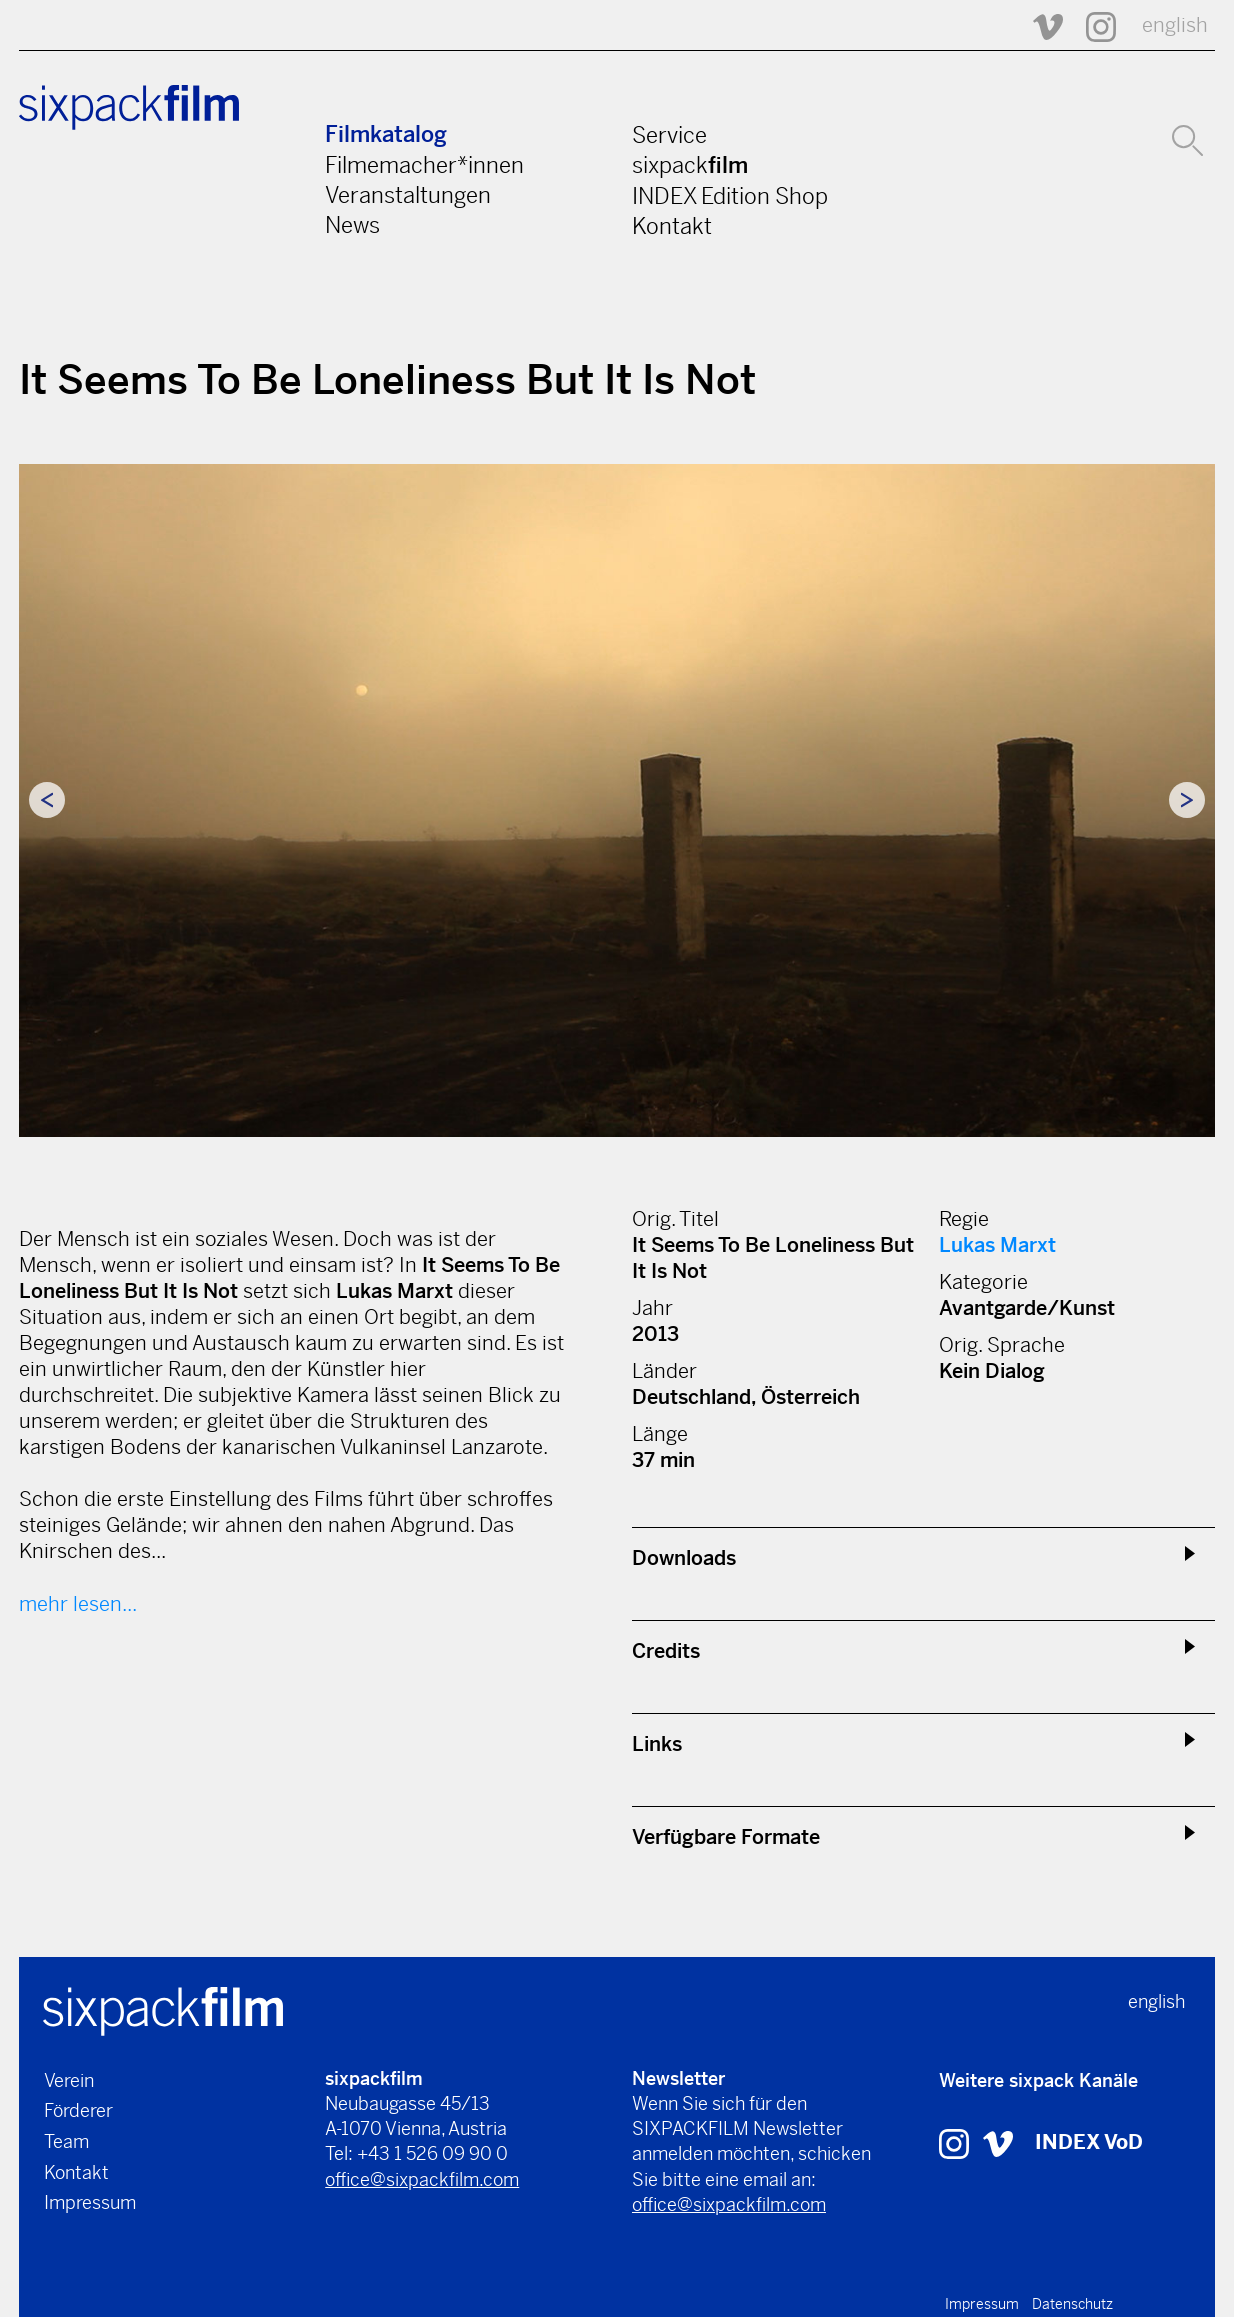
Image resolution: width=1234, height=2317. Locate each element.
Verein (69, 2080)
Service (669, 135)
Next (1187, 800)
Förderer (78, 2110)
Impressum (90, 2202)
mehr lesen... (78, 1604)
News (352, 225)
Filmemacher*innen (424, 165)
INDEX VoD (1089, 2142)
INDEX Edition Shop (730, 196)
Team (66, 2141)
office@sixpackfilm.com (422, 2179)
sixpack (690, 165)
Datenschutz (1072, 2304)
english (1175, 25)
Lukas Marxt (997, 1245)
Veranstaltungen (408, 195)
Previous (47, 800)
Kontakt (672, 226)
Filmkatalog (386, 134)
